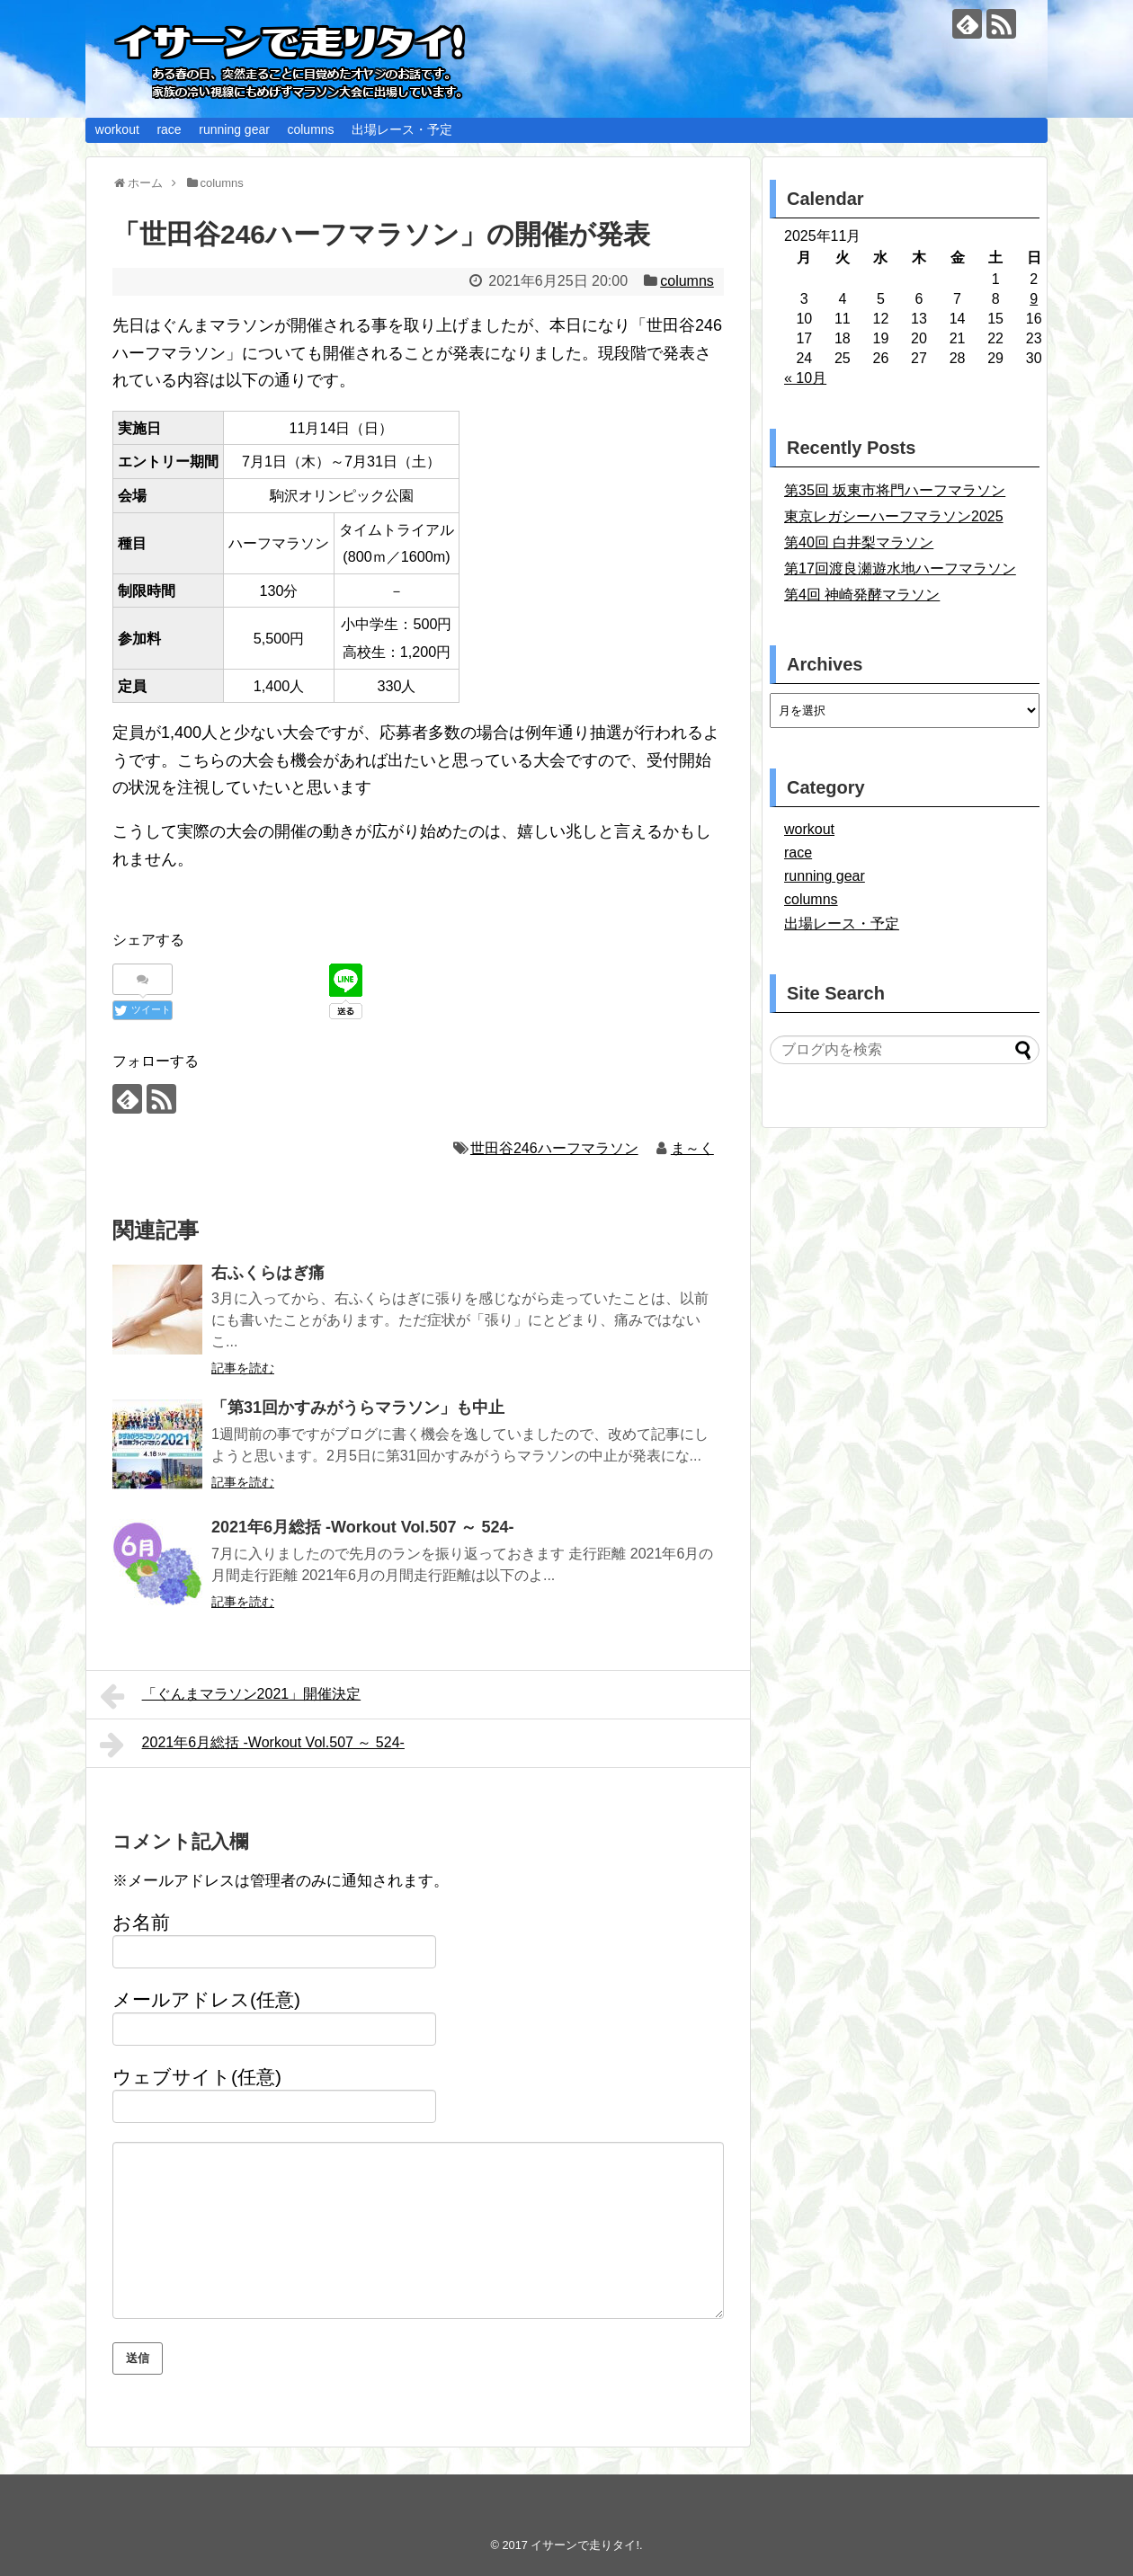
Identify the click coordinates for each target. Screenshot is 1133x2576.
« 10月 (805, 378)
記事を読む (242, 1368)
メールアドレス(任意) (206, 1999)
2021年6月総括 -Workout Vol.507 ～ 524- (362, 1527)
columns (310, 129)
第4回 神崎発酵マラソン (862, 594)
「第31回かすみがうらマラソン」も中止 (357, 1408)
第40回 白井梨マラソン (858, 542)
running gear (234, 129)
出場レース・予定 (402, 129)
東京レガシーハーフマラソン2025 (894, 516)
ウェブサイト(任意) (196, 2076)
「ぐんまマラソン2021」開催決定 (230, 1696)
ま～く (692, 1148)
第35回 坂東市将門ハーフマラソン (894, 490)
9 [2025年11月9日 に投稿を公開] (1034, 298)
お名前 (141, 1922)
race (168, 129)
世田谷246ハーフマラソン (554, 1148)
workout (117, 129)
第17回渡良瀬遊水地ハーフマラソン (900, 568)
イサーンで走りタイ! (585, 2545)
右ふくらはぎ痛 (268, 1273)
